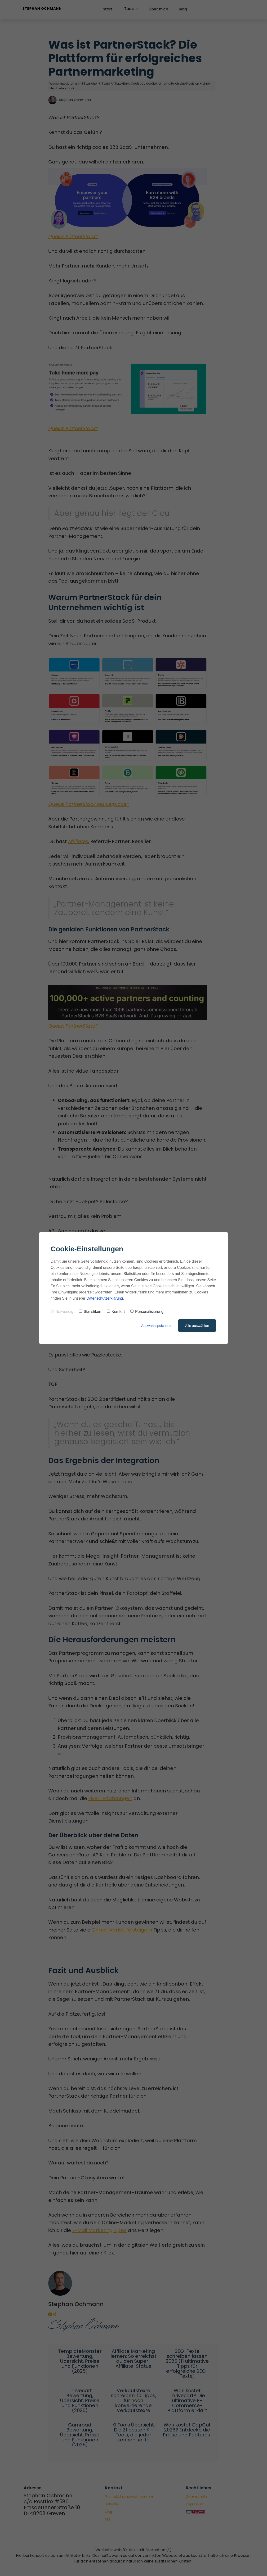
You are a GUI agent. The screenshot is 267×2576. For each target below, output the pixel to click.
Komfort (116, 1312)
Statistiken (90, 1312)
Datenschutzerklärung (104, 1298)
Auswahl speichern (156, 1326)
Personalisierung (146, 1312)
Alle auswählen (197, 1326)
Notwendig (62, 1312)
